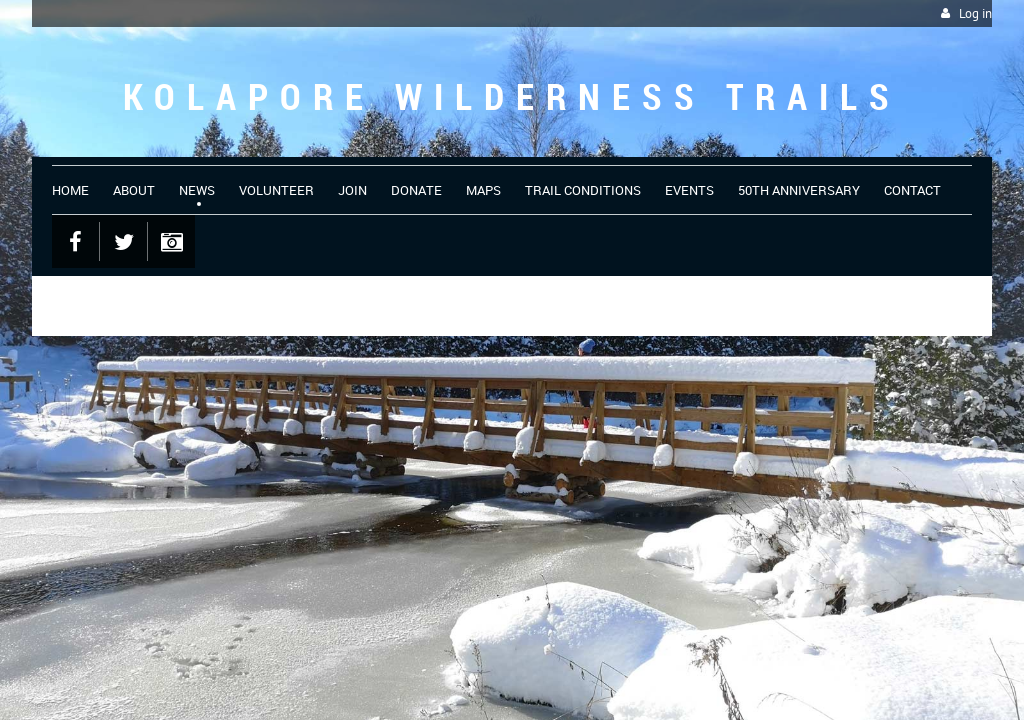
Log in (975, 13)
